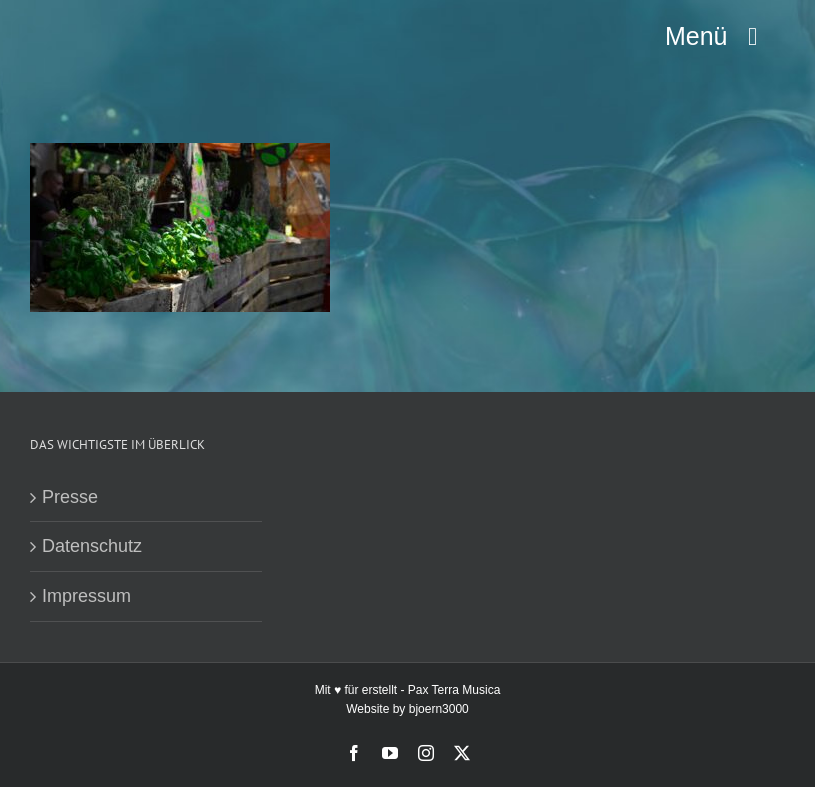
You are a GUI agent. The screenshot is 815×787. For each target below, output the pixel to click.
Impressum (86, 596)
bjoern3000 (439, 709)
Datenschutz (92, 546)
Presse (70, 497)
